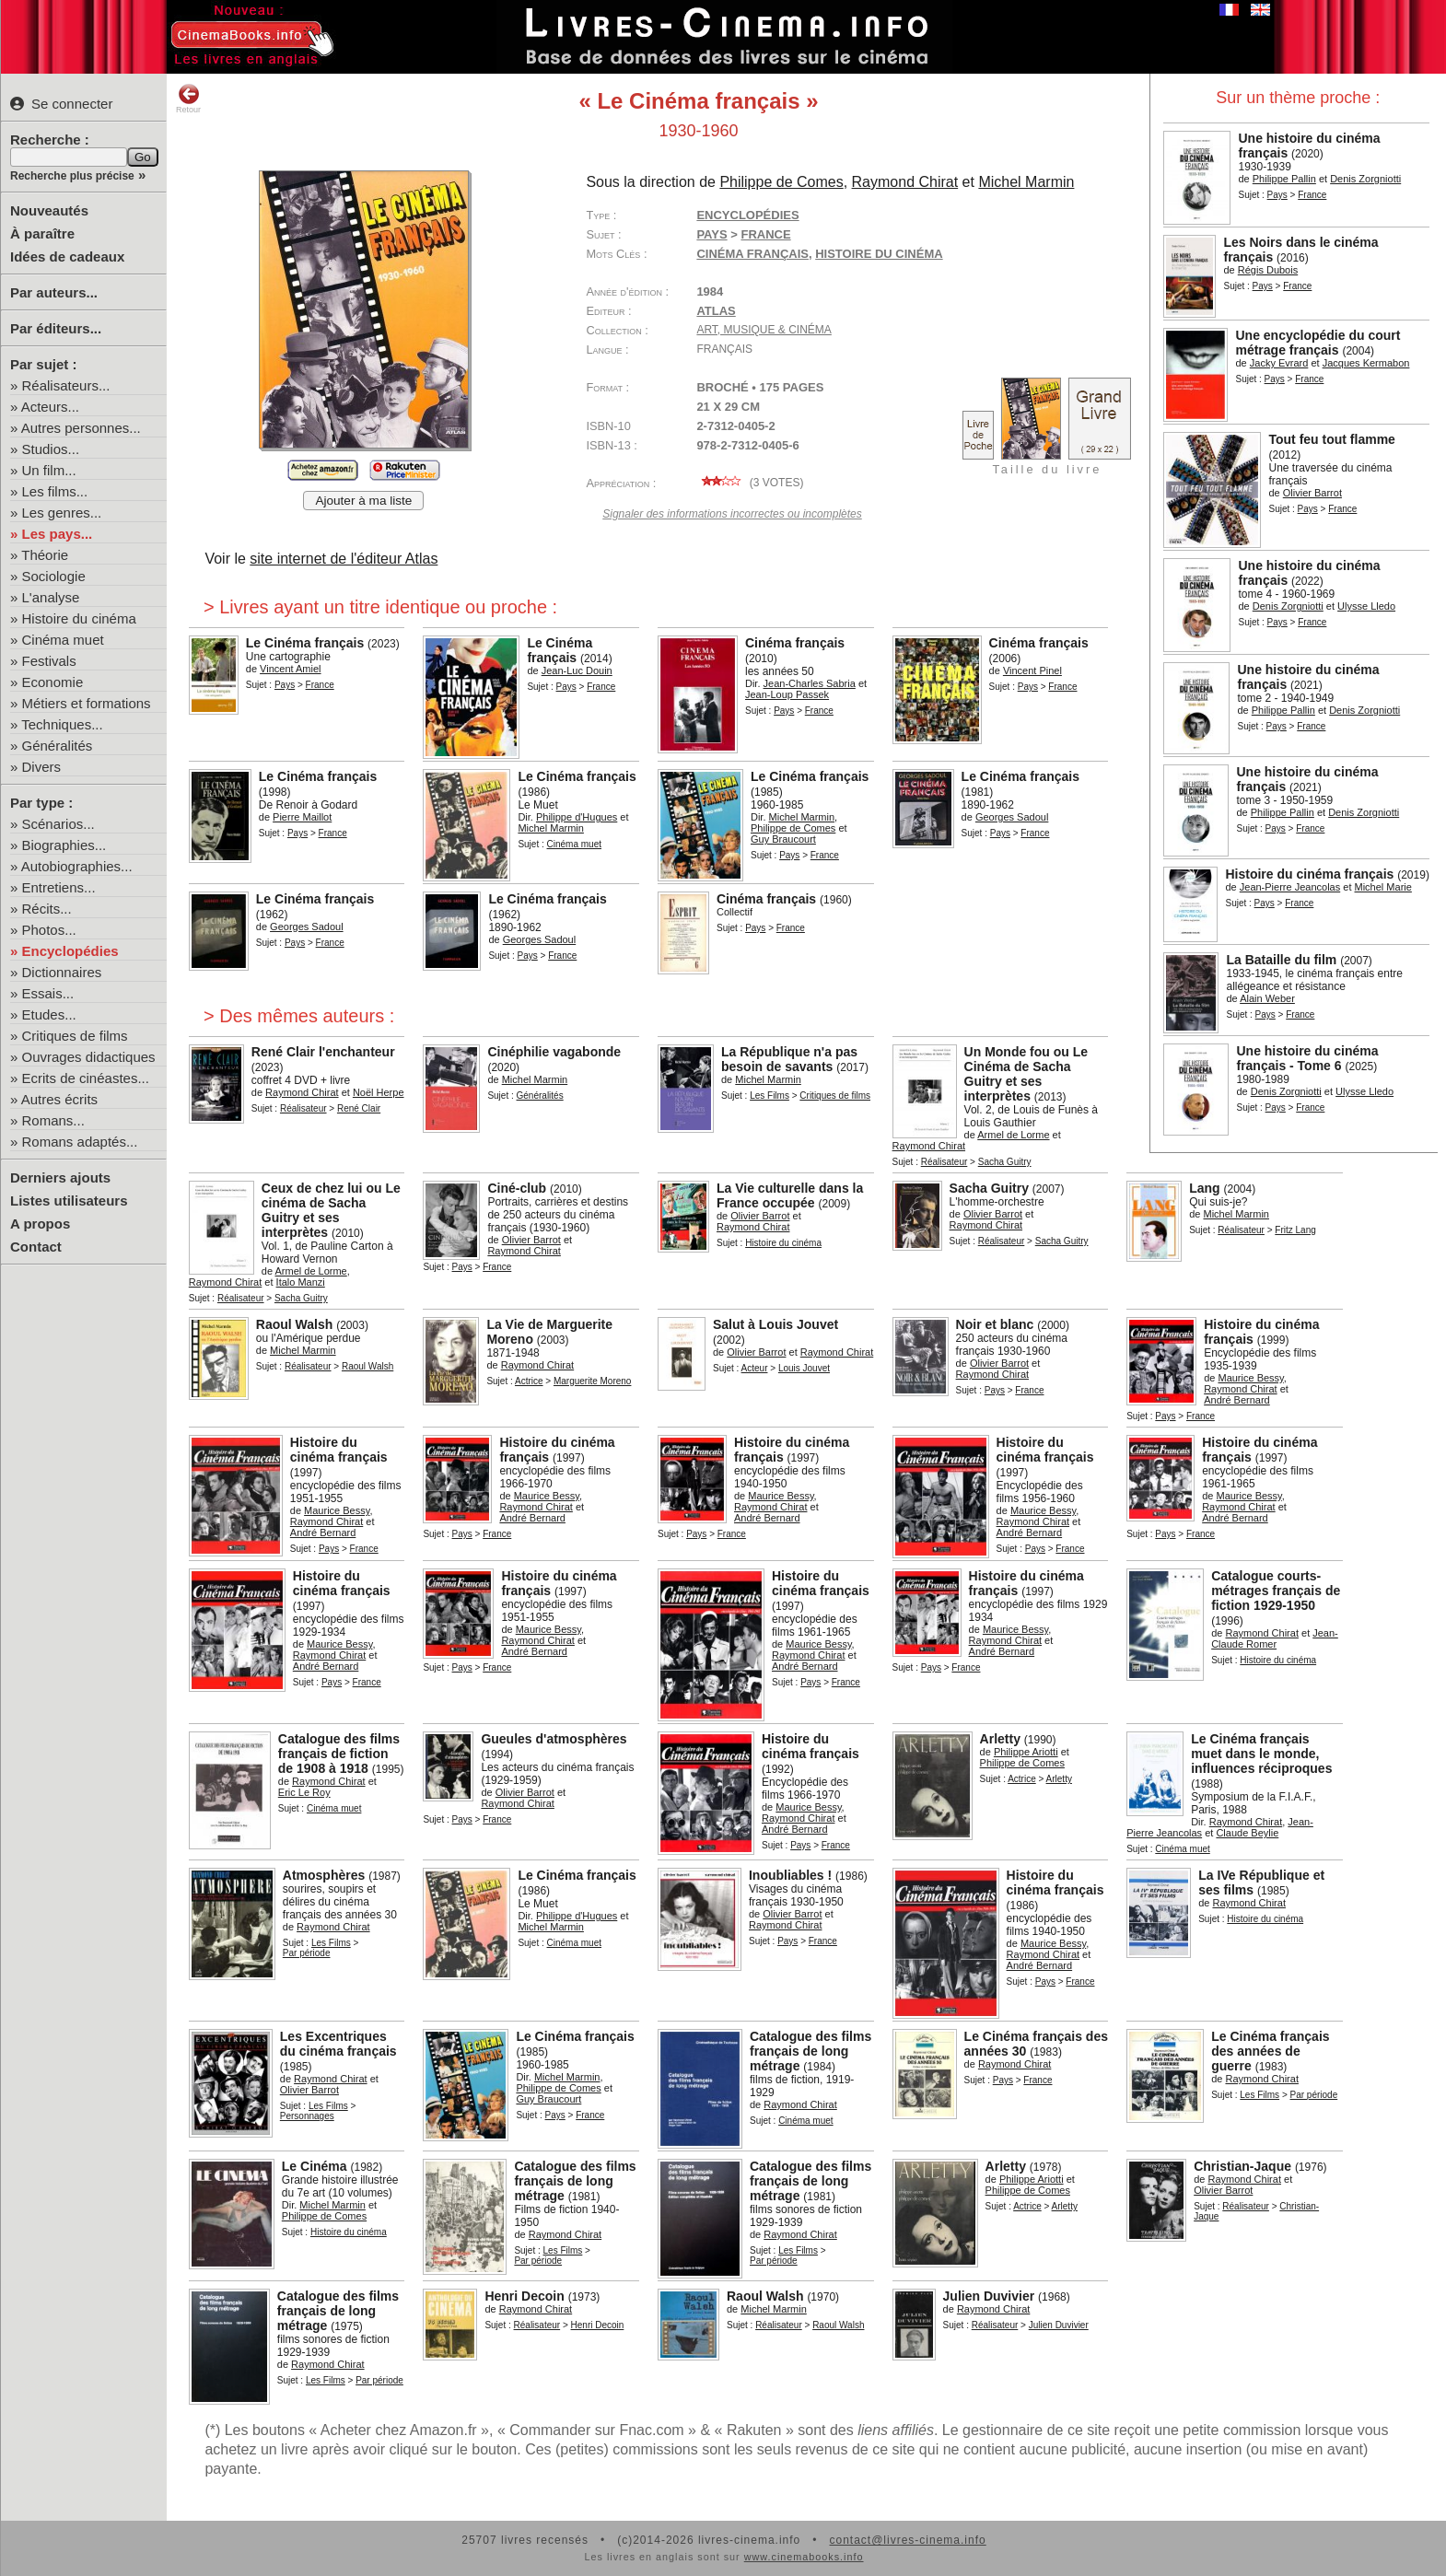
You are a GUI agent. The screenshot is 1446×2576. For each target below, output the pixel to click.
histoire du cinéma (878, 254)
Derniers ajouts (60, 1177)
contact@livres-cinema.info (907, 2540)
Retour (188, 98)
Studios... (51, 449)
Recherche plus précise (72, 175)
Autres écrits (59, 1099)
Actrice (529, 1381)
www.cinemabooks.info (804, 2556)
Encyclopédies (70, 951)
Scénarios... (58, 824)
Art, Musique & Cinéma (763, 329)
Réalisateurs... (66, 385)
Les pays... (57, 534)
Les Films (769, 1095)
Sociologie (54, 576)
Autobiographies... (77, 866)
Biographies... (64, 845)
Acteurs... (50, 406)
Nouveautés (49, 210)
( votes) (749, 482)
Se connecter (61, 103)
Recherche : (49, 139)
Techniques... (61, 724)
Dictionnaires (62, 972)
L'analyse (51, 597)
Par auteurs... (54, 292)
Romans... (53, 1120)
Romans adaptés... (80, 1141)
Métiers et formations (86, 703)
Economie (53, 682)
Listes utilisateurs (69, 1200)
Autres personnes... (81, 428)
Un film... (49, 470)
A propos (40, 1223)
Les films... (55, 491)
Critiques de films (75, 1035)
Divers (42, 767)
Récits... (47, 908)
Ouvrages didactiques (89, 1057)
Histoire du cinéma (79, 618)
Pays (1277, 195)
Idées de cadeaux (67, 256)
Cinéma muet (63, 639)
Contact (36, 1246)
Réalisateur (303, 1108)
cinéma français (752, 254)
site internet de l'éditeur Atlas (343, 558)
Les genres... (62, 512)
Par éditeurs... (55, 328)
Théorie (44, 555)
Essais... (48, 993)
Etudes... (49, 1014)
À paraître (42, 233)
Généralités (57, 745)
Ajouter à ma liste (363, 500)
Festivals (49, 661)
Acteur (754, 1368)
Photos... (49, 930)
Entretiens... (59, 887)
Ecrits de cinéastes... (85, 1078)
